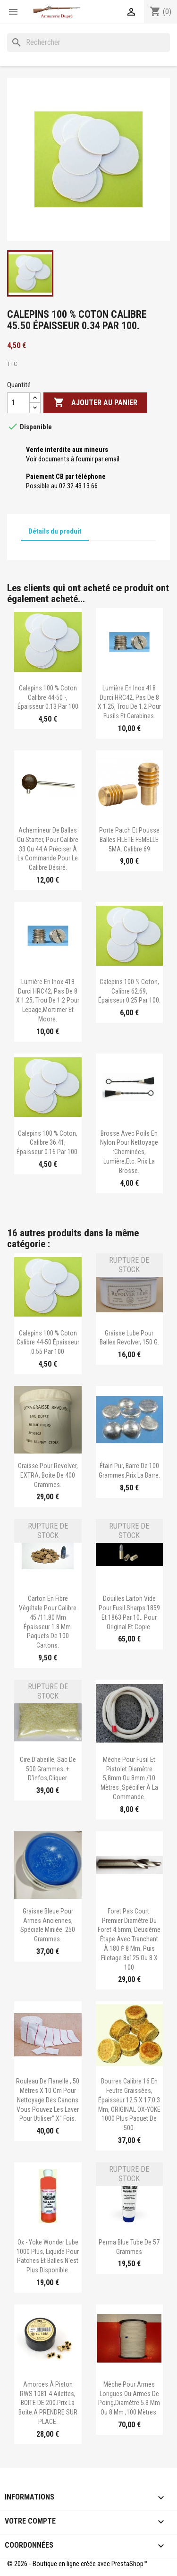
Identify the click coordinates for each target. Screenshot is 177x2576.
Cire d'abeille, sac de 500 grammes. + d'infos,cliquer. (48, 1769)
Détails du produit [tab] (55, 531)
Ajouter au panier (95, 403)
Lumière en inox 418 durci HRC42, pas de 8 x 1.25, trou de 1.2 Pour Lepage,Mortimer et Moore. (47, 1000)
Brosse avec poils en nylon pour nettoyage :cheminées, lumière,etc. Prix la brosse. (129, 1152)
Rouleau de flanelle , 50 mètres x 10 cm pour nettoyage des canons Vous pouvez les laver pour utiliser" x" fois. (47, 2099)
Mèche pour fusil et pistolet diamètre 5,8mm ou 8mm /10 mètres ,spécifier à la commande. (129, 1778)
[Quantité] (18, 402)
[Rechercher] (88, 42)
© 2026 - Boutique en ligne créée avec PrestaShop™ (77, 2563)
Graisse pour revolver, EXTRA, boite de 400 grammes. (48, 1475)
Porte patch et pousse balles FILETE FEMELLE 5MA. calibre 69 (129, 839)
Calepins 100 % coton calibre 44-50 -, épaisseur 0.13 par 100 (47, 697)
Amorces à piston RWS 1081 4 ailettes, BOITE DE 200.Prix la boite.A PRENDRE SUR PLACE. (47, 2402)
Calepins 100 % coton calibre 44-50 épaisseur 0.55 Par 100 (48, 1342)
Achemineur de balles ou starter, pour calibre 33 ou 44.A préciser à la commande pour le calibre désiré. (47, 848)
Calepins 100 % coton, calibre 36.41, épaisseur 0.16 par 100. (48, 1143)
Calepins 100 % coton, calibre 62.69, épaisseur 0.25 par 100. (129, 991)
